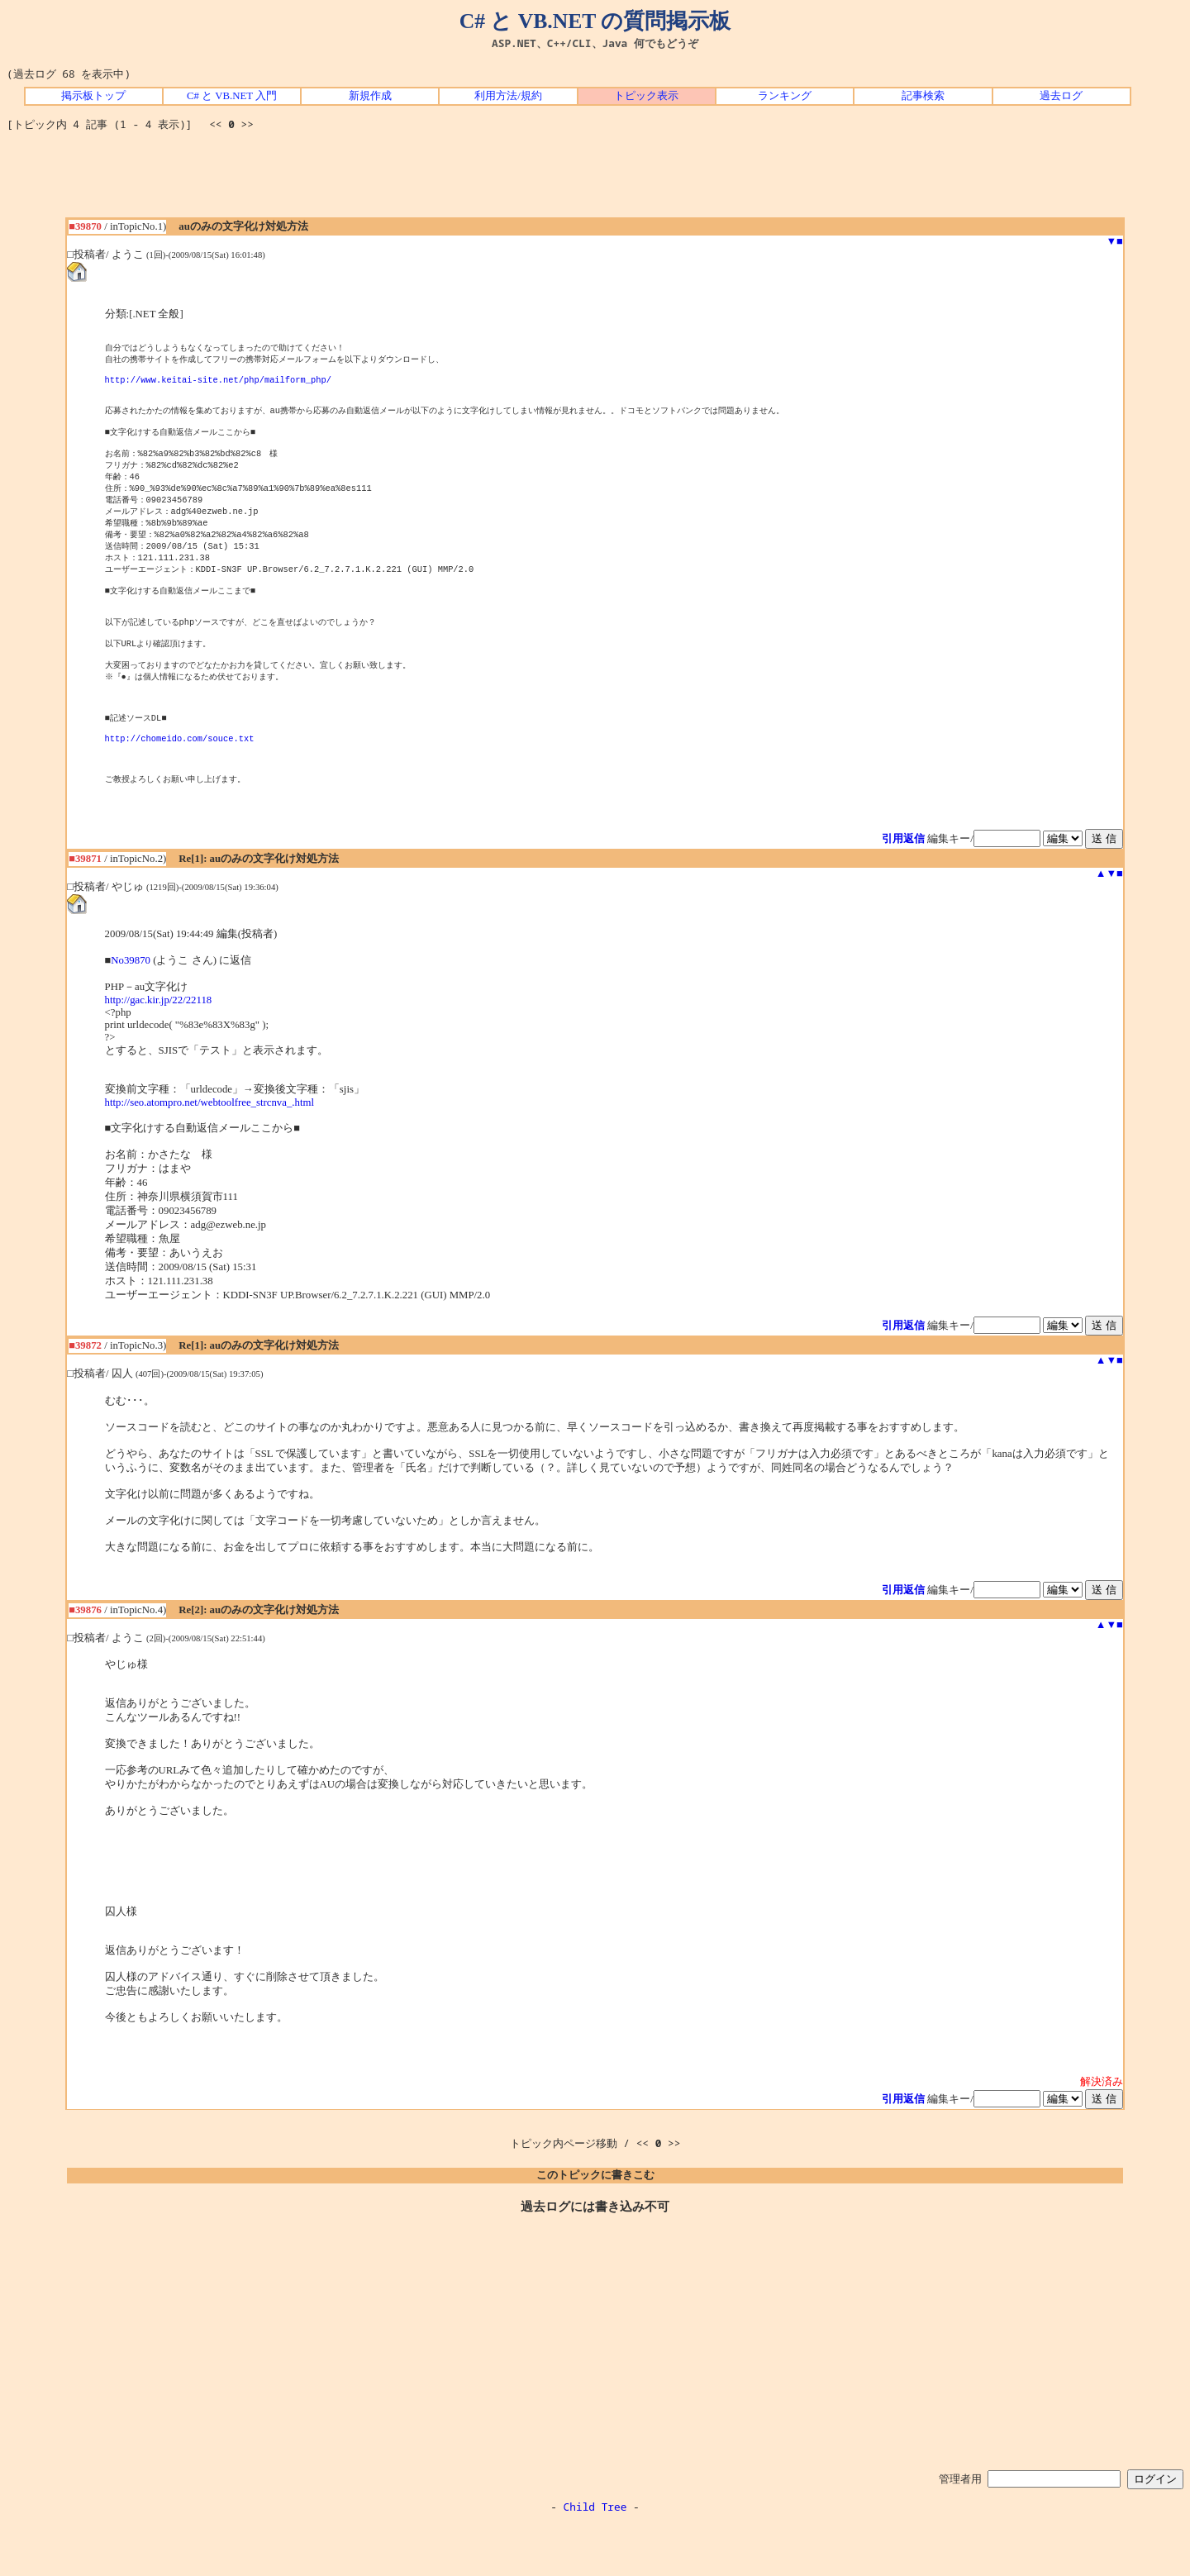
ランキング (785, 96)
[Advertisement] (595, 180)
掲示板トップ (93, 96)
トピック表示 (646, 96)
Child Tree (595, 2557)
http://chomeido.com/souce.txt (180, 782)
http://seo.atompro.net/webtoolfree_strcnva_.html (209, 1153)
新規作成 (370, 96)
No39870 (130, 1011)
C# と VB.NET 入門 (232, 96)
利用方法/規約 (508, 96)
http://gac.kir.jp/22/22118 (158, 1051)
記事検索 (923, 96)
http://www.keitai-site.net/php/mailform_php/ (218, 384)
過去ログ (1061, 96)
